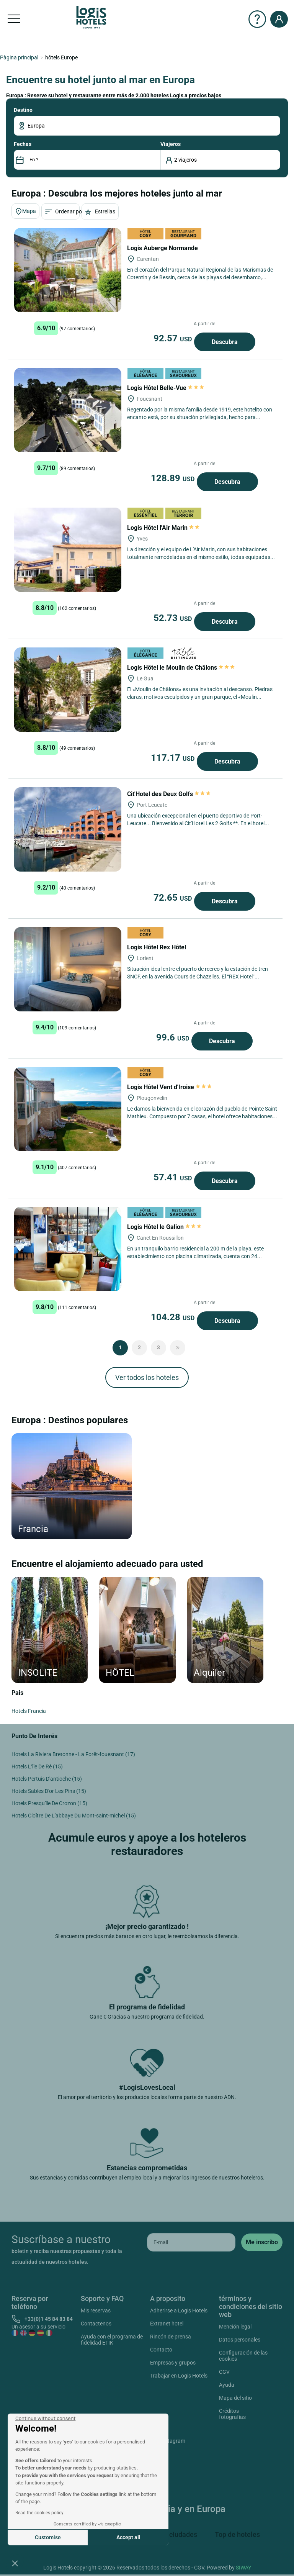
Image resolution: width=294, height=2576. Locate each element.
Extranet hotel (166, 2323)
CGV (224, 2372)
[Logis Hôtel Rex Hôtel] (67, 969)
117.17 (174, 757)
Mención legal (235, 2327)
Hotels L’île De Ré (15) (37, 1766)
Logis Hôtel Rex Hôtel (157, 947)
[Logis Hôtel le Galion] (67, 1249)
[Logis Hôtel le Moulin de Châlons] (67, 689)
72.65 (174, 897)
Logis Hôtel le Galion (164, 1227)
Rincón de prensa (170, 2336)
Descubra (225, 342)
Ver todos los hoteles (147, 1377)
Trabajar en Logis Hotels (178, 2376)
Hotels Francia (28, 1711)
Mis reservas (96, 2310)
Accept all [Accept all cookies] (128, 2537)
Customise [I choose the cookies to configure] (48, 2537)
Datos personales (239, 2340)
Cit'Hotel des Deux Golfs (169, 794)
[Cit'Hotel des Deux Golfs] (67, 829)
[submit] (262, 2242)
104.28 (174, 1317)
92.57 (174, 338)
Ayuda (226, 2385)
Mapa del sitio (235, 2398)
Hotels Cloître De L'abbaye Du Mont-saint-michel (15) (73, 1815)
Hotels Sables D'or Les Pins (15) (48, 1791)
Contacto (161, 2350)
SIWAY (243, 2568)
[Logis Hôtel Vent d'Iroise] (67, 1109)
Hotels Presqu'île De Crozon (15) (49, 1803)
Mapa (25, 211)
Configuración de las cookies (243, 2356)
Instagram (164, 2442)
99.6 (173, 1037)
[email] (191, 2242)
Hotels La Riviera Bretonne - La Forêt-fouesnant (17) (73, 1754)
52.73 (174, 618)
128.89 (174, 478)
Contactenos (96, 2323)
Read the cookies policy (39, 2512)
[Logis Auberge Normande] (67, 270)
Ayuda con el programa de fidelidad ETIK (112, 2339)
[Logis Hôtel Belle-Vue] (67, 410)
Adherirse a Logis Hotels (178, 2310)
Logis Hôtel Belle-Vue (165, 388)
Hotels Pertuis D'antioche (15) (46, 1779)
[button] (15, 2563)
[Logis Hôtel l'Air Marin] (67, 550)
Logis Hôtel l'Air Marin (164, 527)
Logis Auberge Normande (163, 248)
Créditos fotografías (232, 2414)
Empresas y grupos (173, 2363)
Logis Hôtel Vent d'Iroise (169, 1087)
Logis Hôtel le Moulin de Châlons (181, 667)
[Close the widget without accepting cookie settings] (45, 2418)
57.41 (174, 1177)
